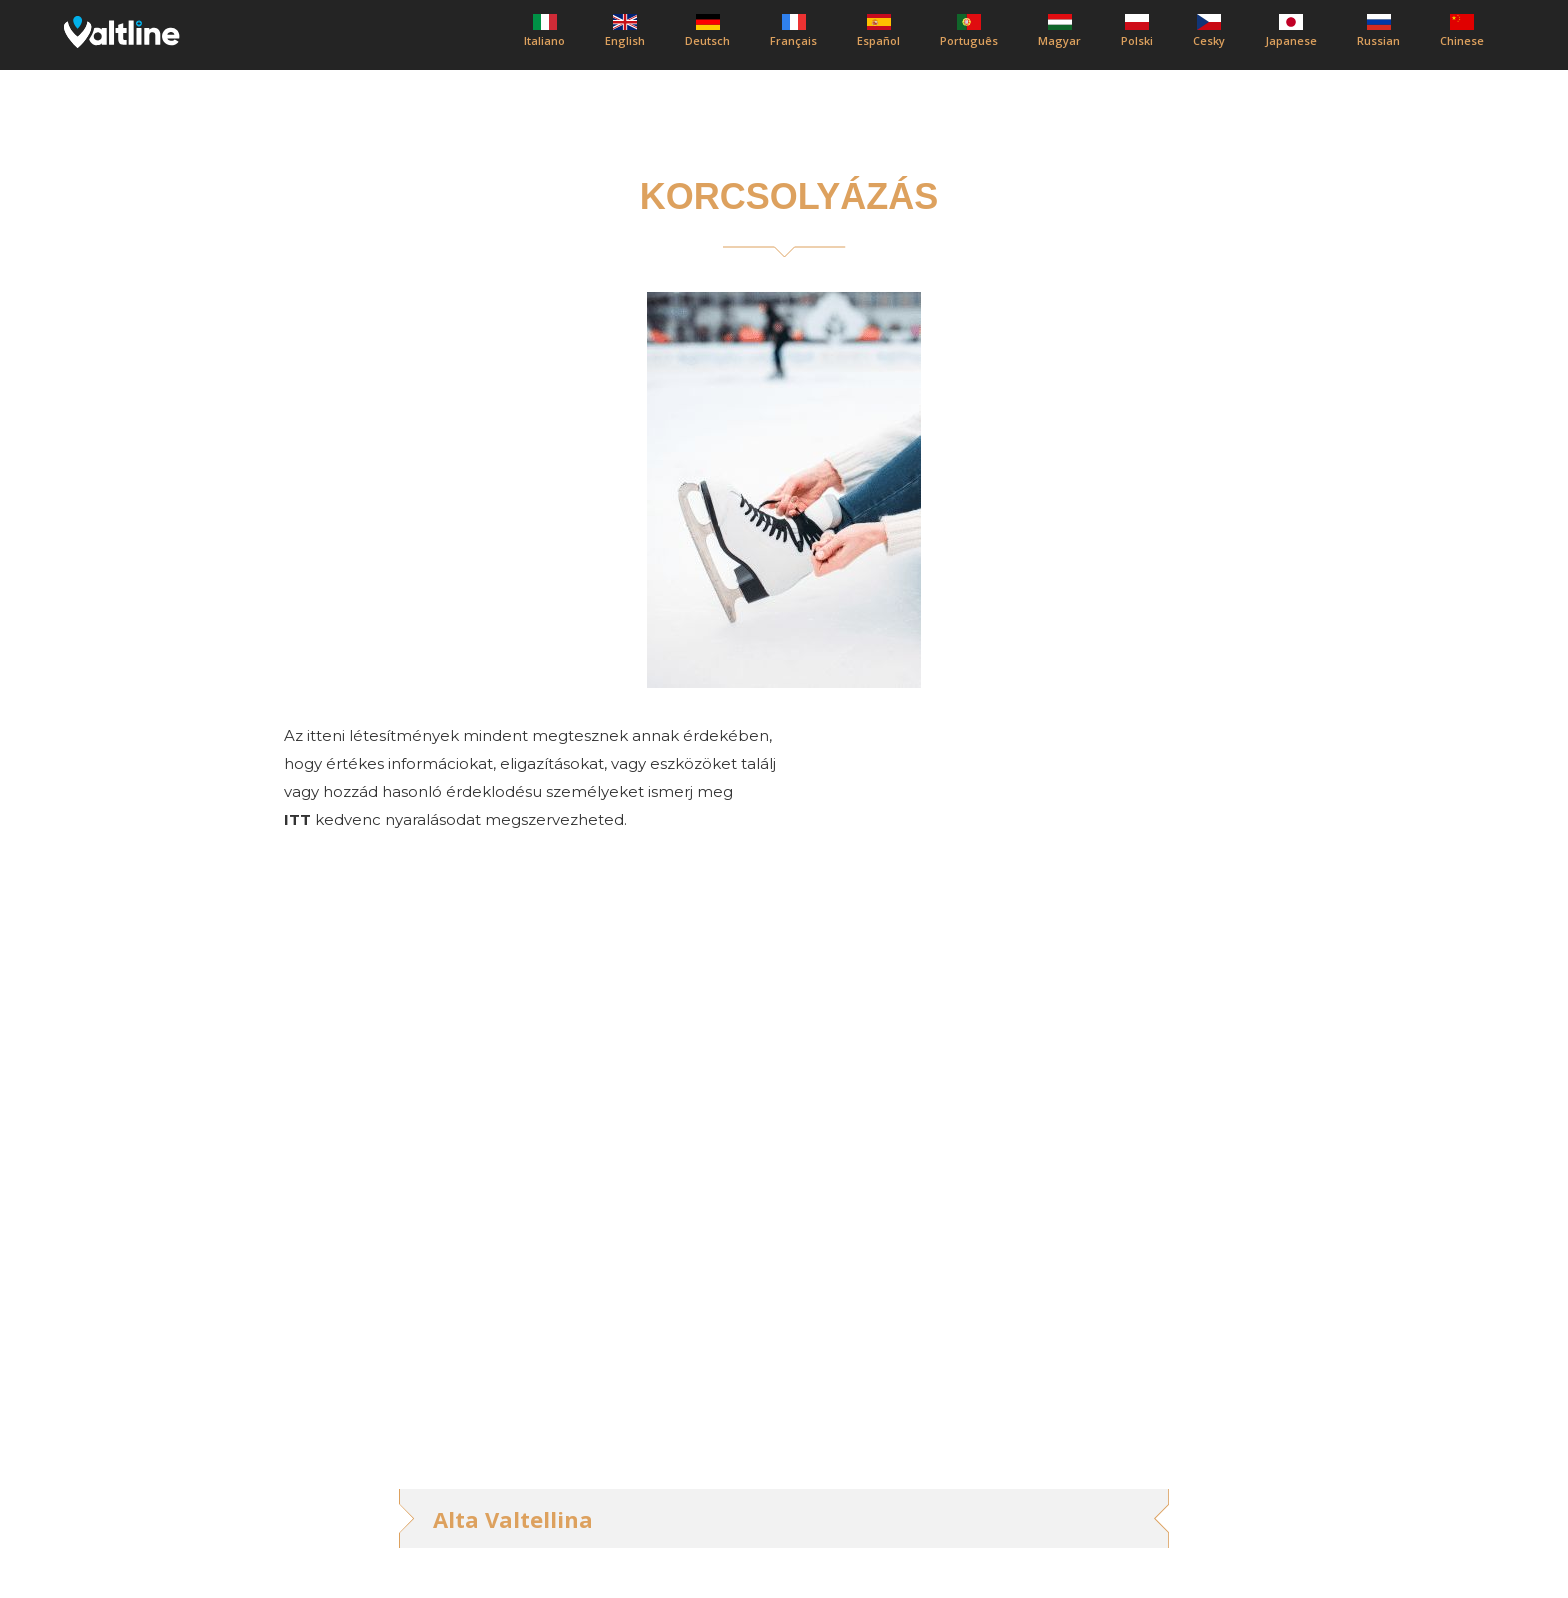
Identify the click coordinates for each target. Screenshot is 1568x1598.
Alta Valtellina (513, 1519)
